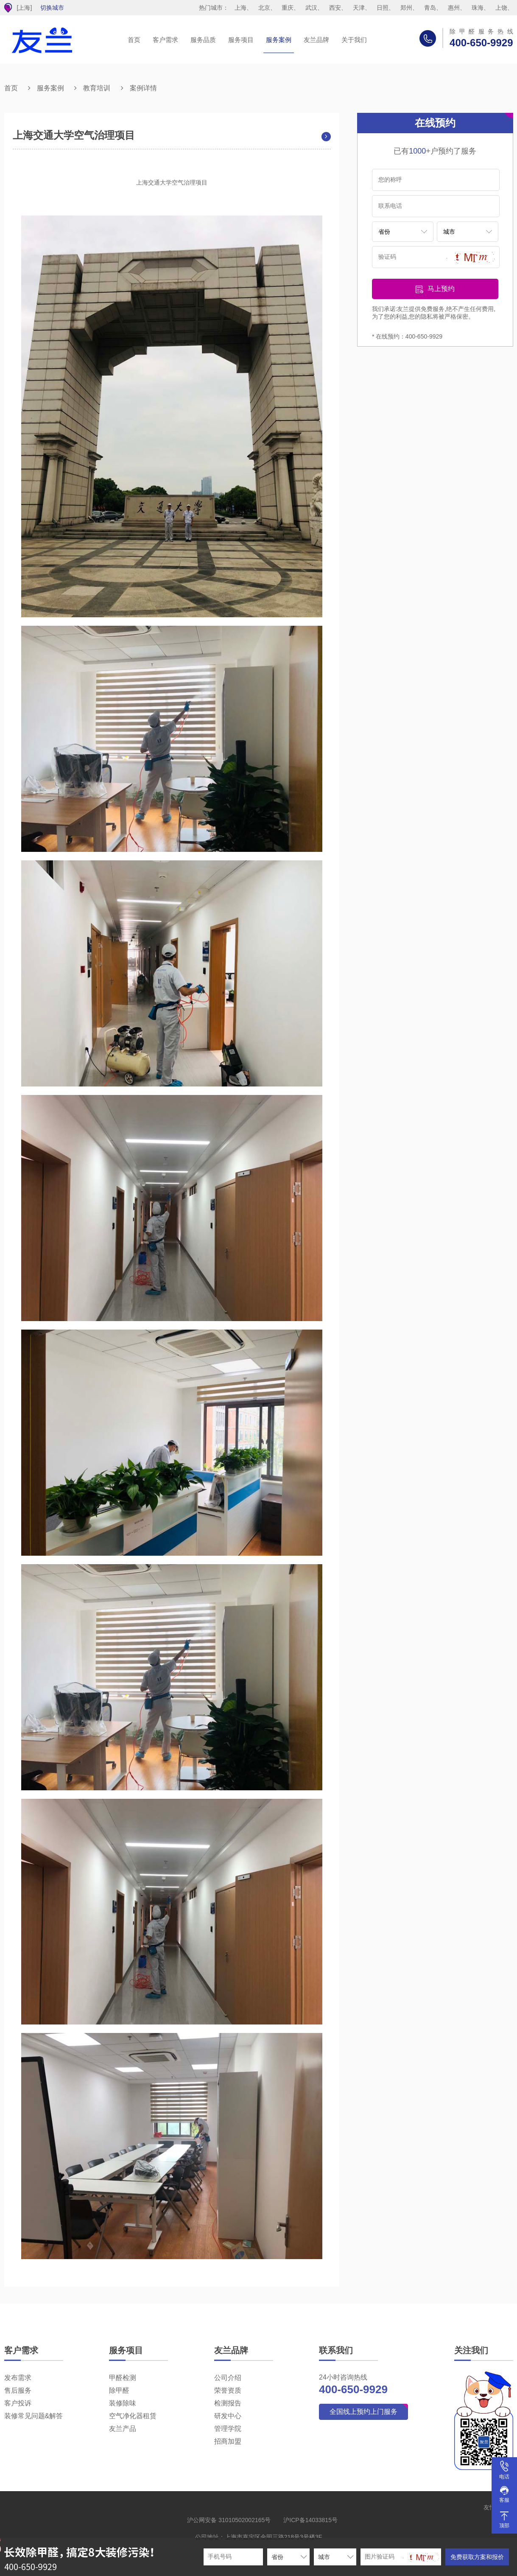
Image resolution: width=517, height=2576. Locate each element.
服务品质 (203, 39)
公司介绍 (227, 2377)
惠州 (454, 7)
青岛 (430, 7)
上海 (240, 7)
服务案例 (278, 39)
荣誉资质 (227, 2390)
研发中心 (227, 2415)
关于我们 (354, 39)
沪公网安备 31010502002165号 (229, 2520)
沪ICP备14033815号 (310, 2520)
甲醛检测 (122, 2377)
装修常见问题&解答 (33, 2415)
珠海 (477, 7)
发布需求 (17, 2377)
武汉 (311, 7)
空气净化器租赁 (132, 2415)
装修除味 (122, 2403)
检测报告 (227, 2403)
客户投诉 (17, 2403)
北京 (264, 7)
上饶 (501, 7)
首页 (134, 39)
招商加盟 (227, 2441)
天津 (359, 7)
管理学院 (227, 2428)
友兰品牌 (316, 39)
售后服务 (17, 2390)
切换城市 (52, 7)
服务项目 (241, 39)
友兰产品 (122, 2428)
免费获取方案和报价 (477, 2557)
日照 (382, 7)
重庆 (287, 7)
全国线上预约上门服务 (363, 2411)
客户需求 (165, 39)
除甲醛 (119, 2390)
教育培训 (96, 88)
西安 (335, 7)
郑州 (406, 7)
